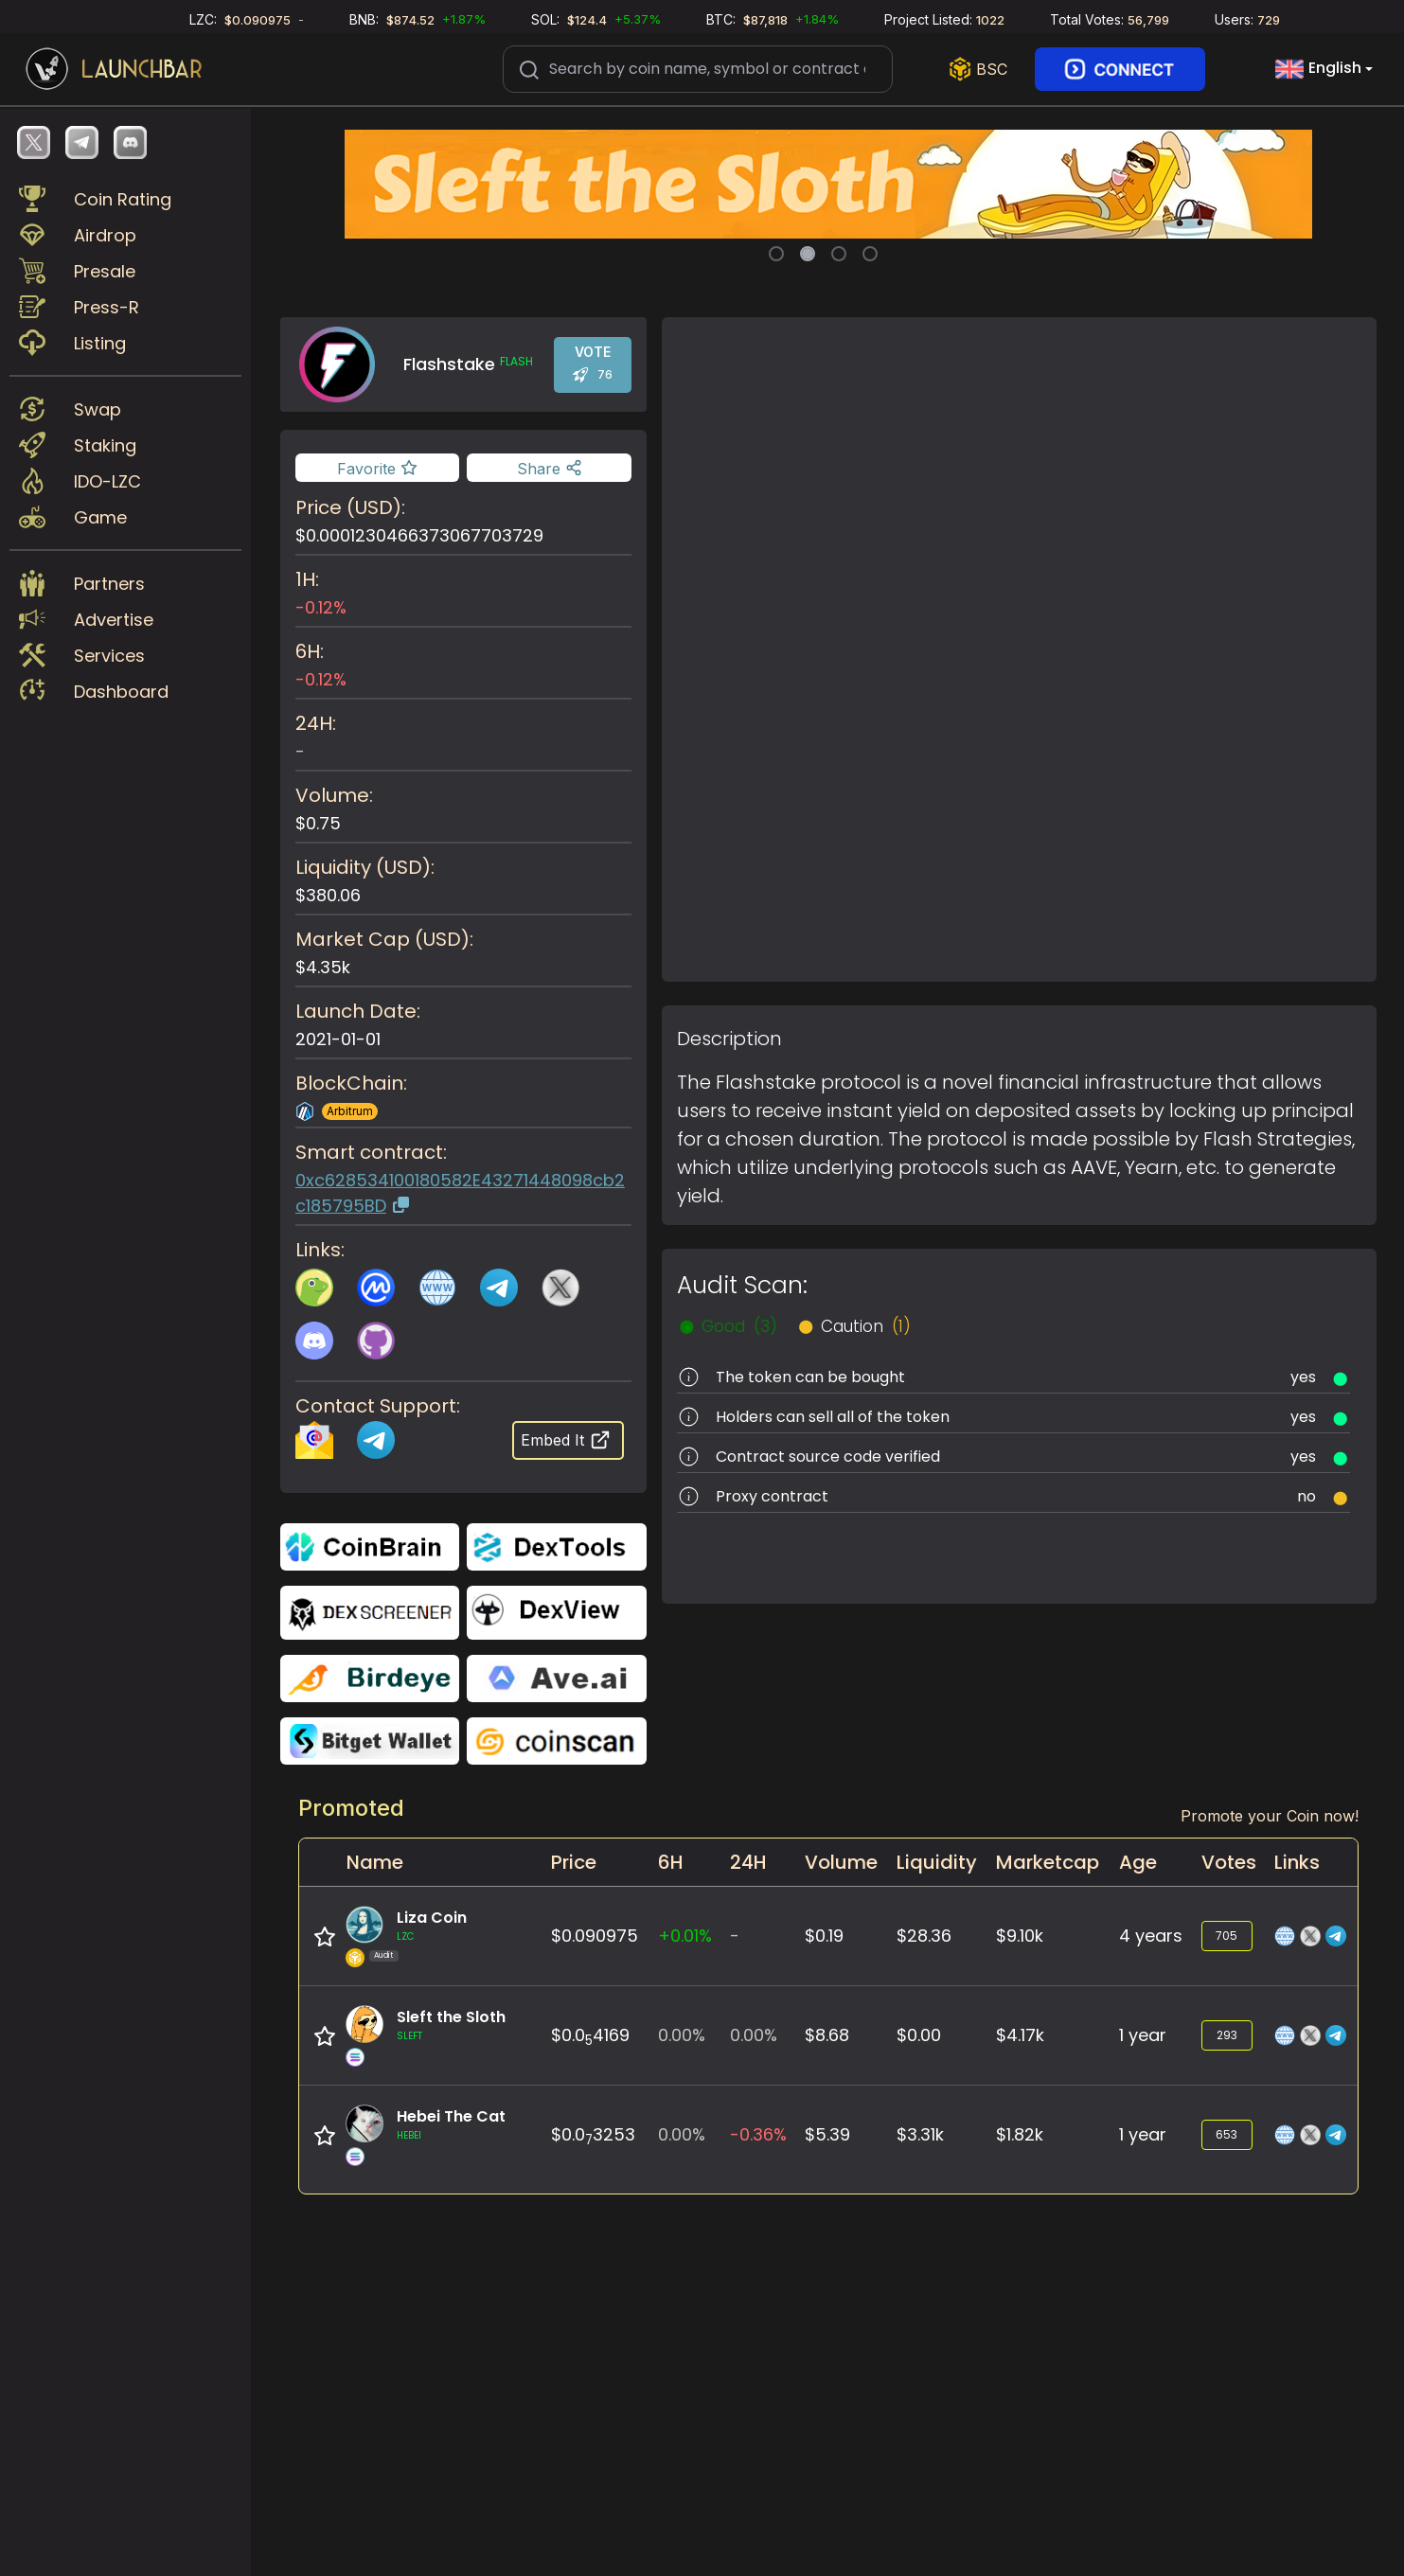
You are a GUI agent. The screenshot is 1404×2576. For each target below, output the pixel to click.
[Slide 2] (807, 253)
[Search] (698, 69)
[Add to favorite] (377, 467)
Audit (383, 1955)
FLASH (516, 361)
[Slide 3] (838, 253)
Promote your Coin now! (1270, 1815)
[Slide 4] (870, 253)
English (1318, 69)
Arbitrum (350, 1111)
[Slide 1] (776, 253)
